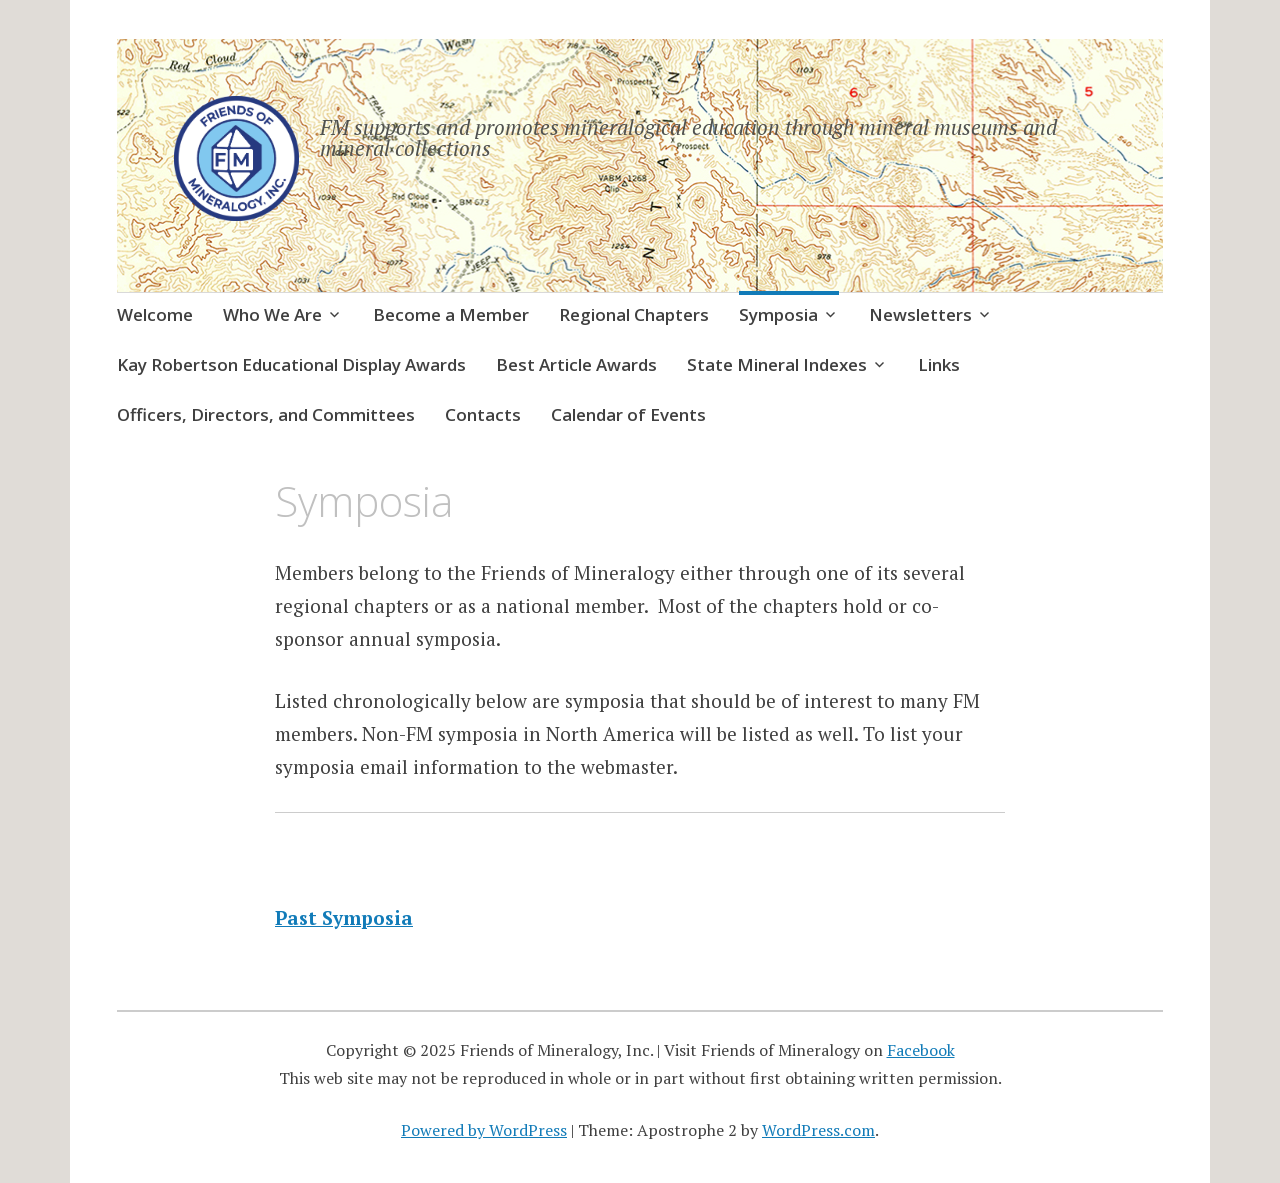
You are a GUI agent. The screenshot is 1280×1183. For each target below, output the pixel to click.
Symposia (778, 314)
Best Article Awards (576, 364)
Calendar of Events (628, 414)
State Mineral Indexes (777, 364)
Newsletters (920, 314)
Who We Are (272, 314)
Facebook (921, 1050)
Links (939, 364)
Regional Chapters (634, 314)
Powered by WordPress (484, 1130)
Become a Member (451, 314)
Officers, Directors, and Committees (266, 414)
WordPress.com (818, 1130)
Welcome (155, 314)
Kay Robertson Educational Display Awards (291, 364)
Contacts (483, 414)
